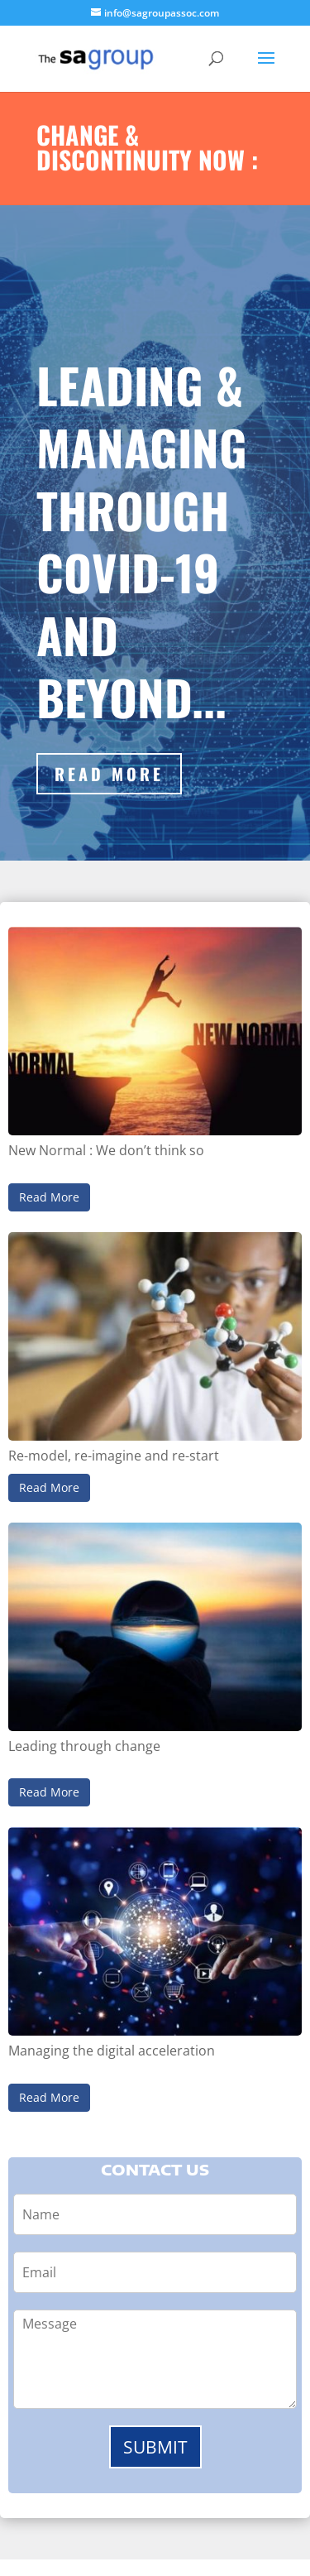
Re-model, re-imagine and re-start (113, 1455)
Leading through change (84, 1746)
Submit (155, 2446)
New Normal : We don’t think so (106, 1150)
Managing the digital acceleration (111, 2050)
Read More (109, 773)
